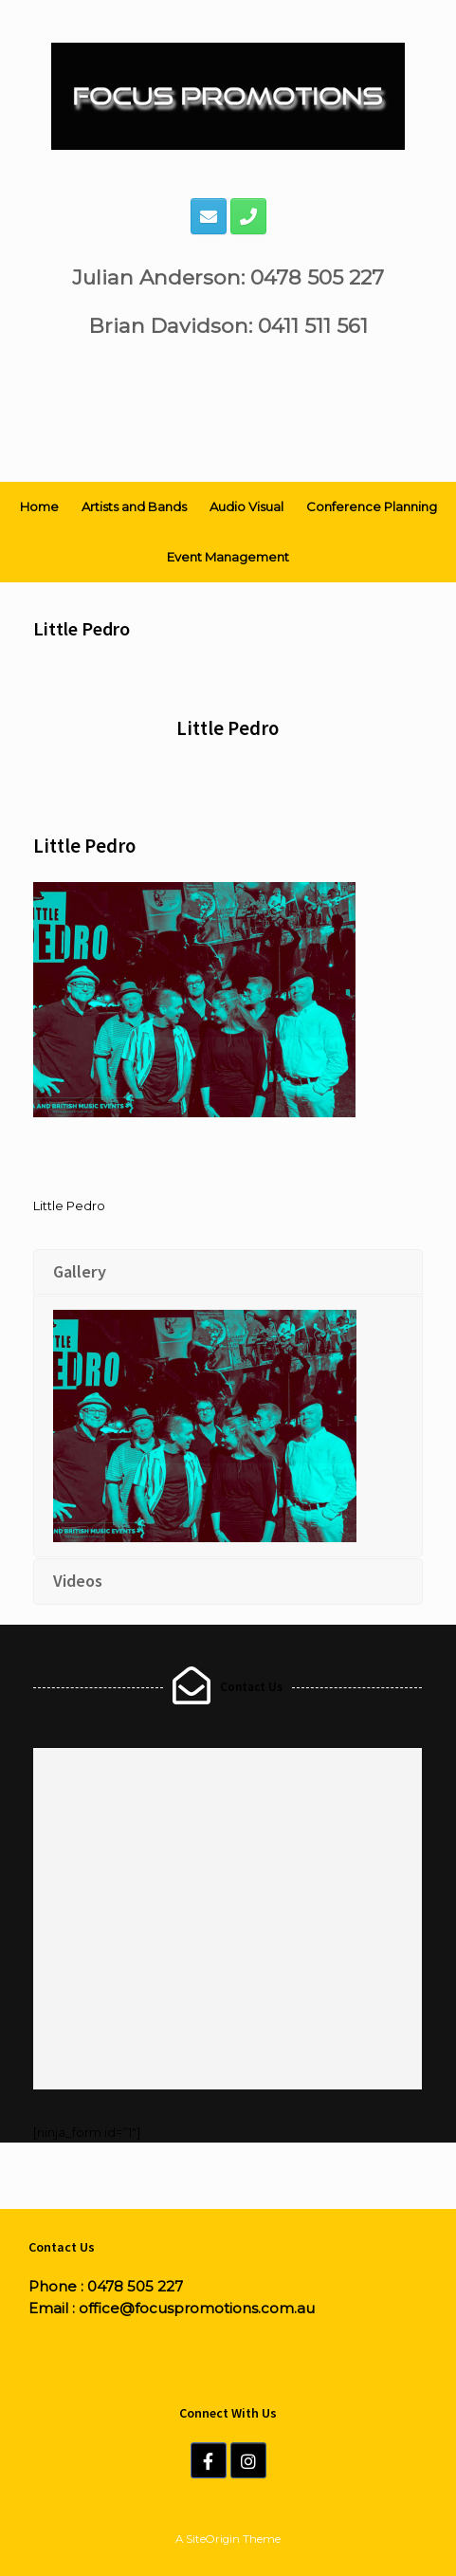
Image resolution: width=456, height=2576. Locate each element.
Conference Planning (371, 506)
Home (39, 506)
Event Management (228, 556)
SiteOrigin (213, 2539)
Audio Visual (246, 506)
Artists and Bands (134, 506)
